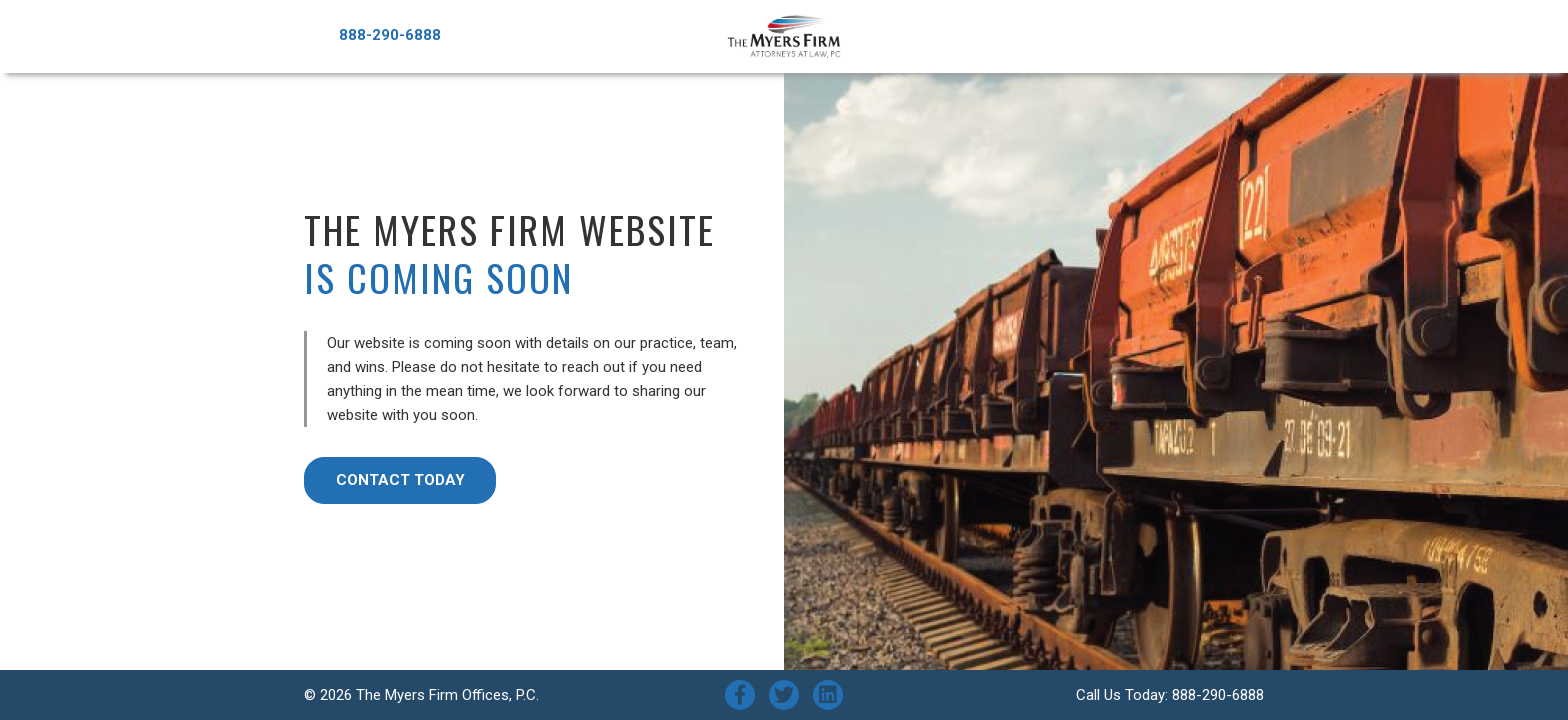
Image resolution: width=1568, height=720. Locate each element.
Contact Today (400, 480)
